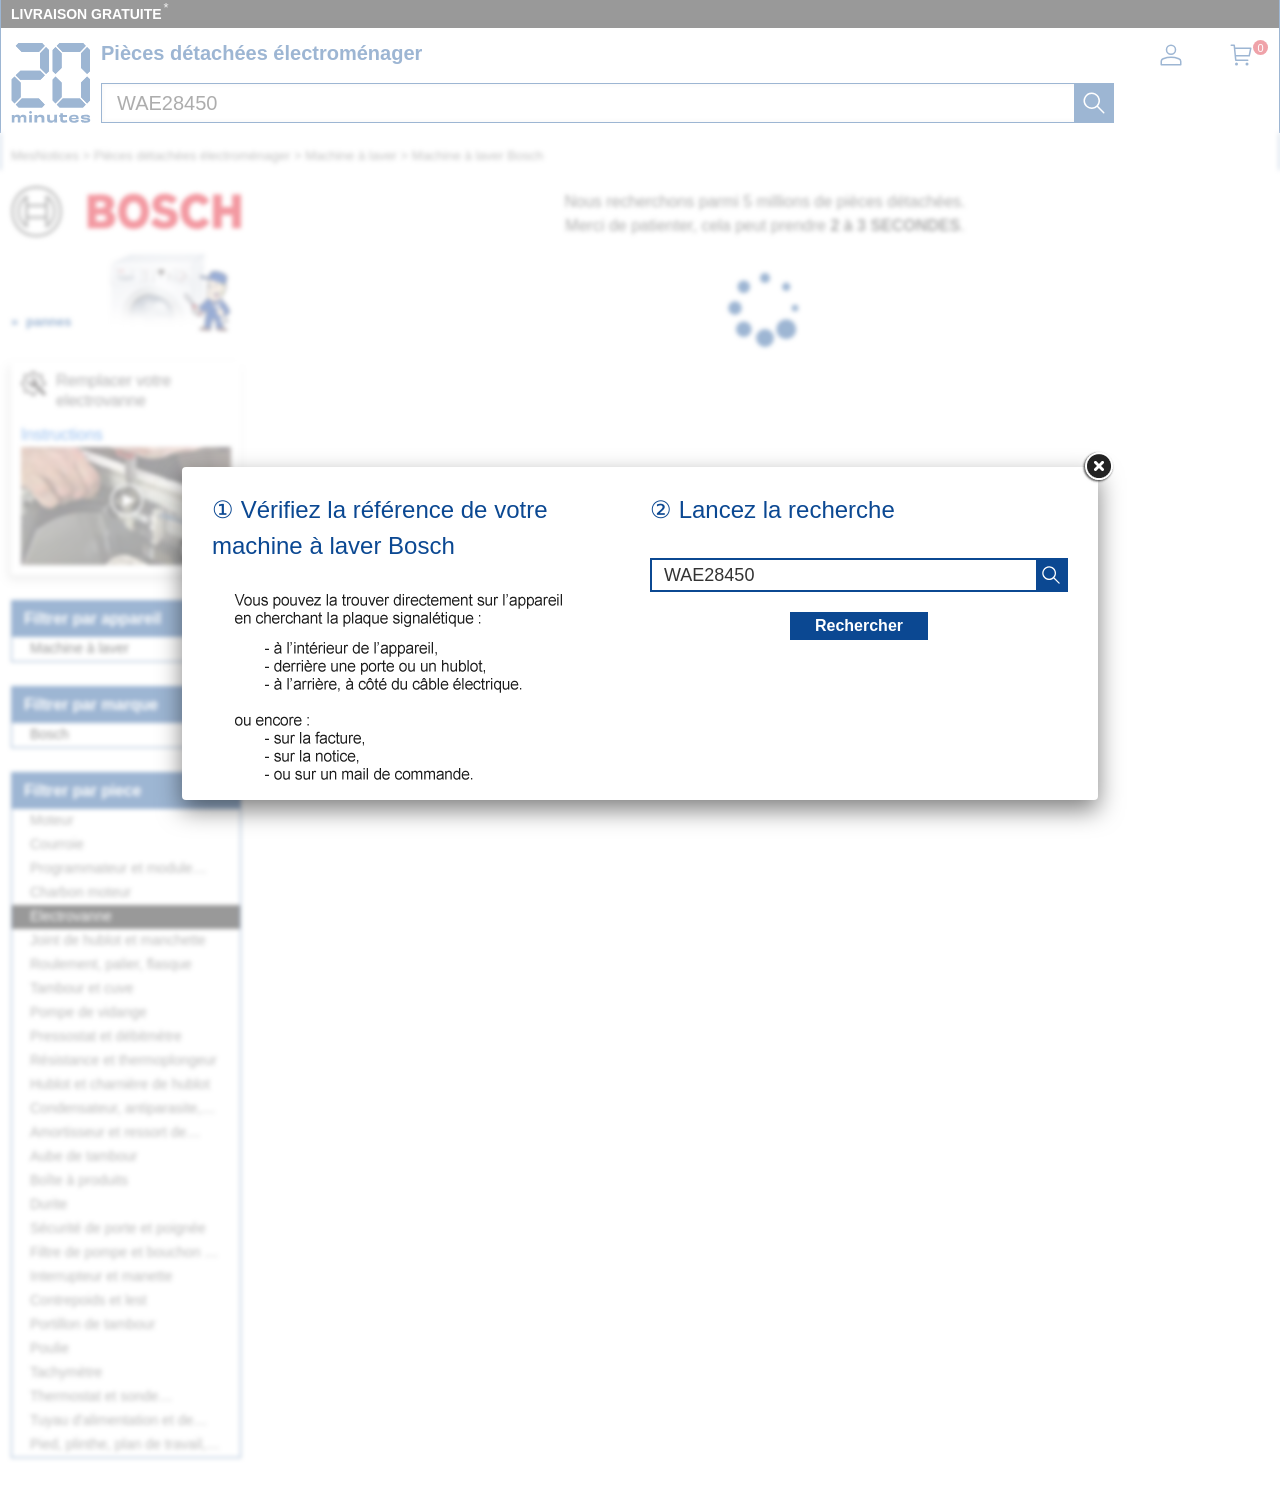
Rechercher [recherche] (859, 625)
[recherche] (1051, 575)
